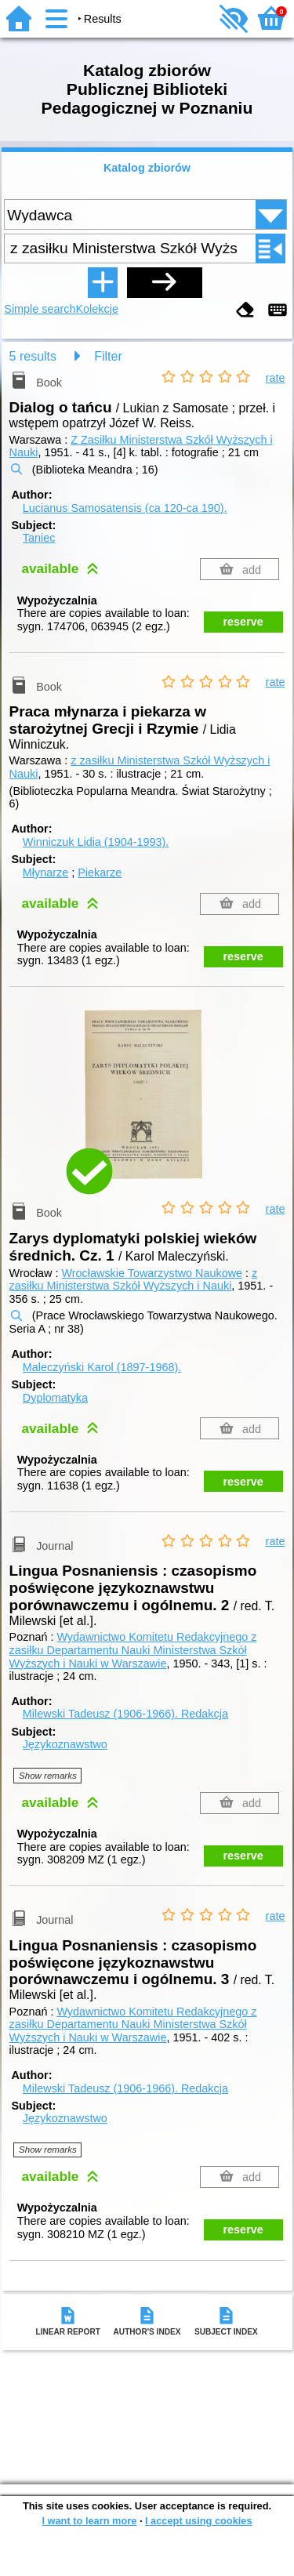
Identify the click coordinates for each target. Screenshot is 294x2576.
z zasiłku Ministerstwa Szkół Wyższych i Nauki (133, 1280)
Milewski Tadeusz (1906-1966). (125, 1713)
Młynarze (45, 872)
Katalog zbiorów (147, 167)
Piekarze (100, 872)
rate (275, 378)
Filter (108, 356)
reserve (243, 621)
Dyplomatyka (55, 1397)
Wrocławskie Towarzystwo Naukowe (152, 1273)
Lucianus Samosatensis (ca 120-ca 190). (125, 508)
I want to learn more (89, 2521)
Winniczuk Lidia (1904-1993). (96, 842)
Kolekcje (97, 309)
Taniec (39, 538)
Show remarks (48, 1775)
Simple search (39, 309)
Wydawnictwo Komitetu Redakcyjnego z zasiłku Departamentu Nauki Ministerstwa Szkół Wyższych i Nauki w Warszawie (133, 1650)
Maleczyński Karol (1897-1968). (102, 1367)
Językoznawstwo (65, 1744)
